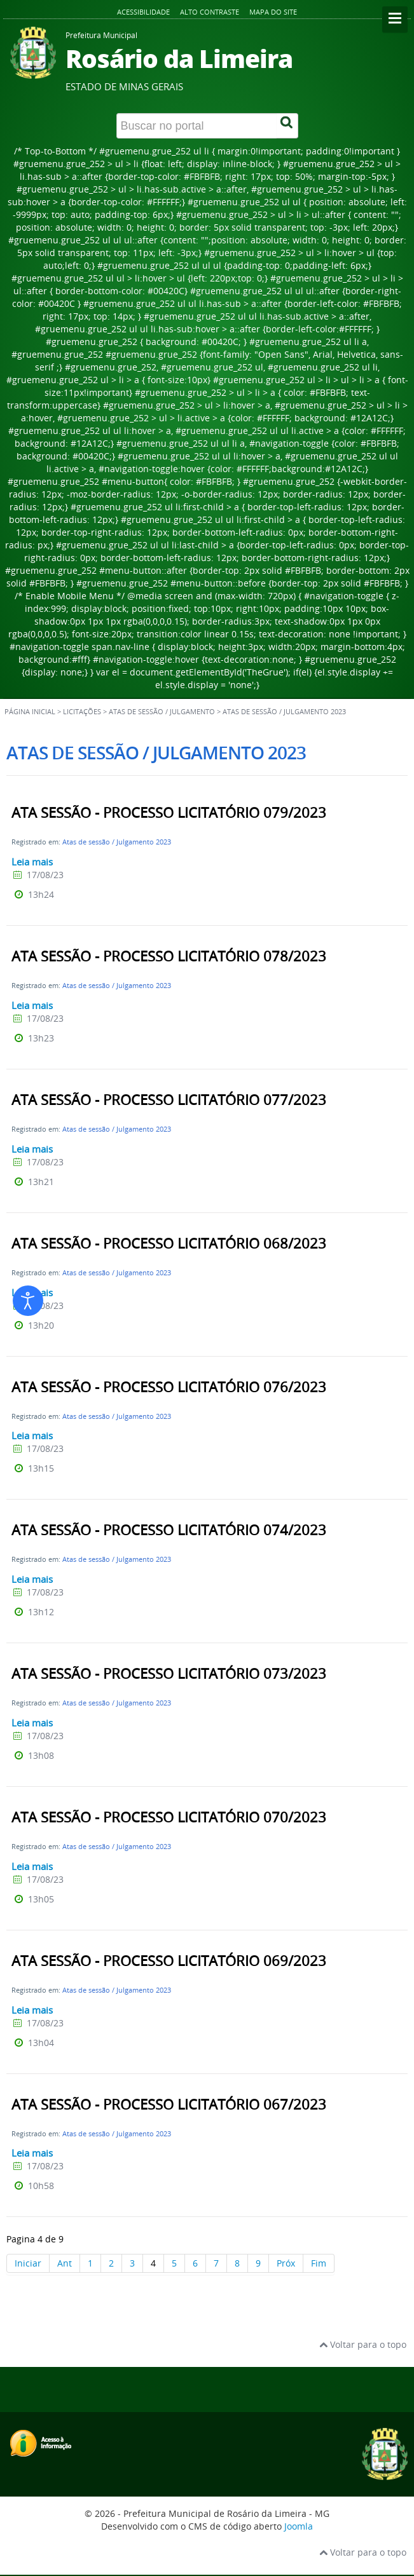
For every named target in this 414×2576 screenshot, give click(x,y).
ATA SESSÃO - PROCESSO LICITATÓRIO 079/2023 (168, 812)
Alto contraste (209, 12)
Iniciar (28, 2263)
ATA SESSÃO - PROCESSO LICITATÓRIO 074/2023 (168, 1530)
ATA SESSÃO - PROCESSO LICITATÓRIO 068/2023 (168, 1243)
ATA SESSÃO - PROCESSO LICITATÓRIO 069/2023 (168, 1960)
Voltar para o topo (362, 2344)
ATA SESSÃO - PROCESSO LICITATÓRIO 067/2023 (168, 2104)
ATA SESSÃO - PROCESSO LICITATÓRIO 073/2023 (168, 1673)
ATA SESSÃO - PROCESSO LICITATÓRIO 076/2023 (168, 1387)
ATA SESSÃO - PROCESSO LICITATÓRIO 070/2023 (168, 1817)
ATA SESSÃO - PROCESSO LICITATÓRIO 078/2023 (168, 956)
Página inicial (29, 711)
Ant (64, 2263)
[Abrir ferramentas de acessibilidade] (28, 1300)
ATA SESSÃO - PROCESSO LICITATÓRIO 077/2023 (168, 1099)
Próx (286, 2263)
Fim (318, 2263)
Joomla (298, 2526)
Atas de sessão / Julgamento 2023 (116, 841)
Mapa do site (273, 12)
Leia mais (32, 861)
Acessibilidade (143, 12)
